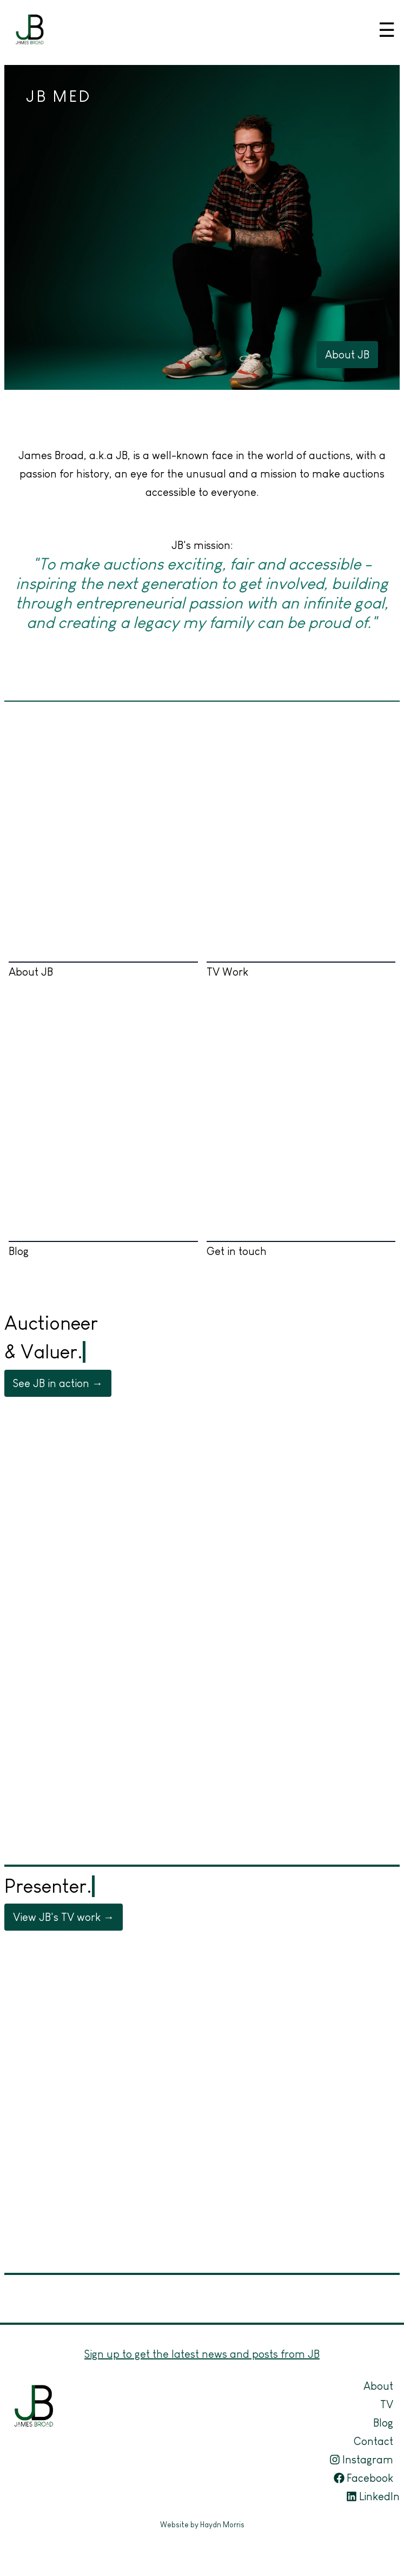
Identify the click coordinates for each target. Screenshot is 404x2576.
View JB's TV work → (63, 1917)
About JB (347, 355)
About (378, 2386)
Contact (373, 2441)
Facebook (363, 2478)
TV (386, 2404)
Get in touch (301, 1145)
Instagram (361, 2460)
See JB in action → (58, 1383)
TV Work (301, 866)
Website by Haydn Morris (202, 2524)
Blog (103, 1145)
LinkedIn (373, 2496)
